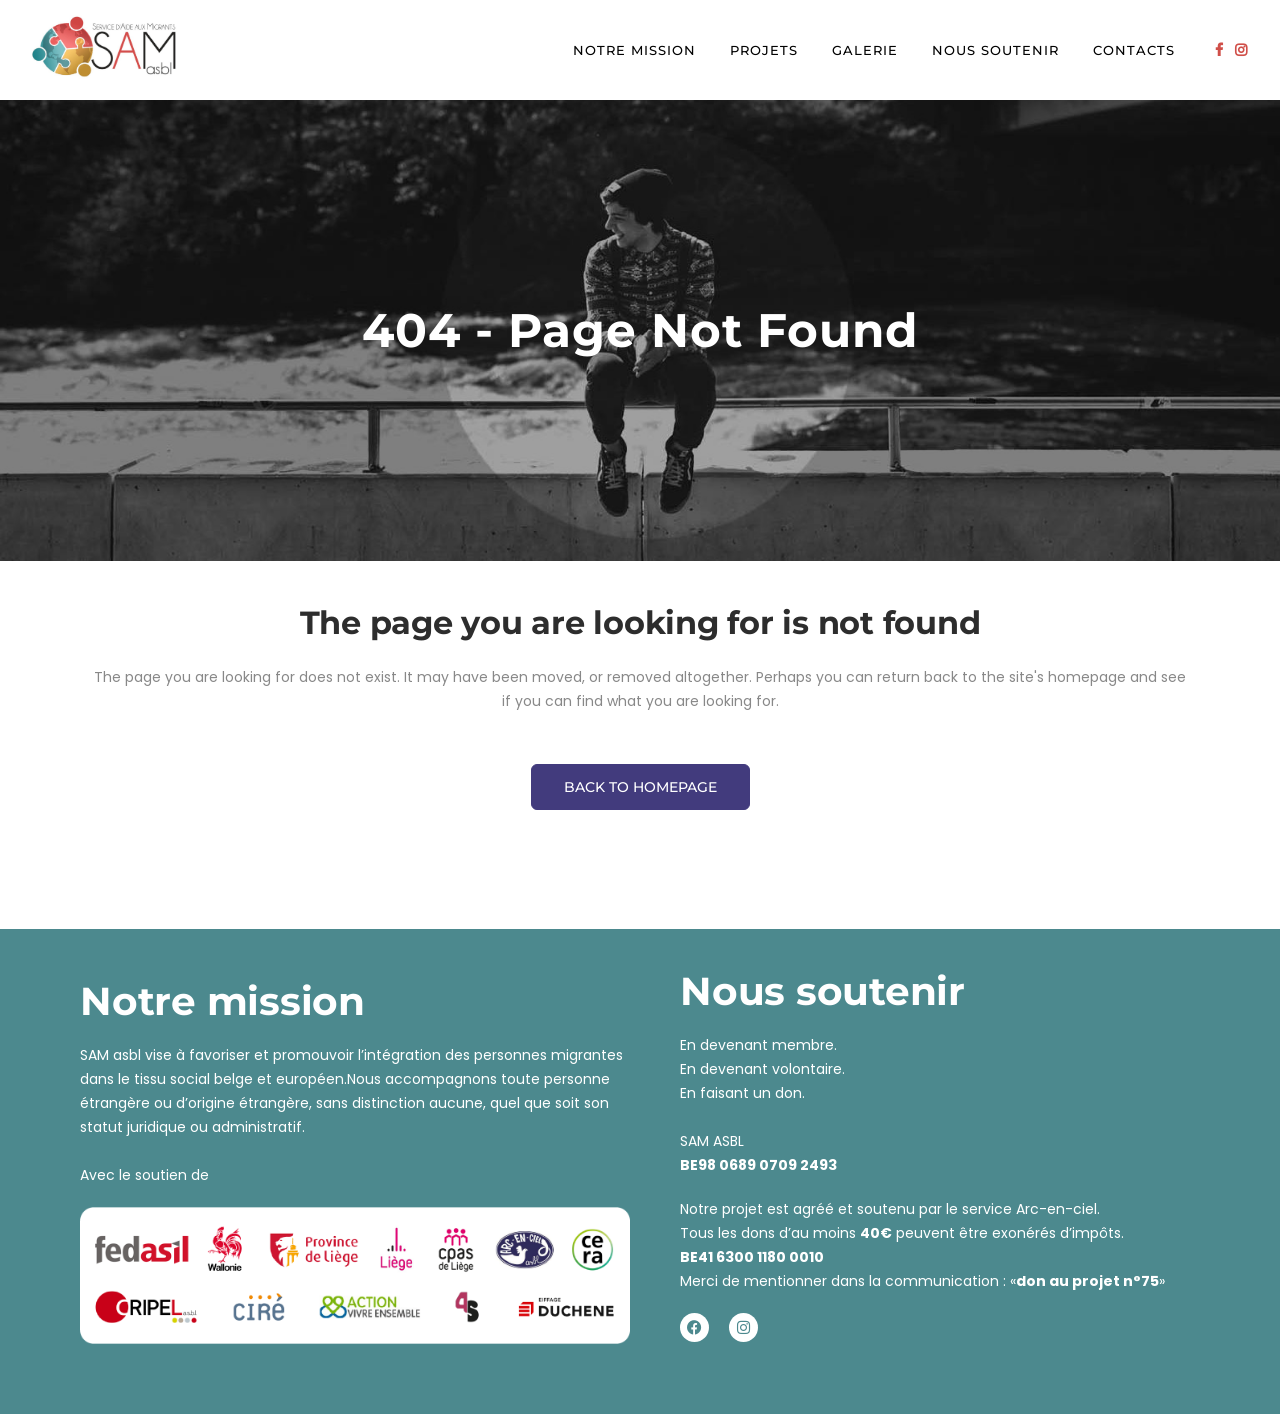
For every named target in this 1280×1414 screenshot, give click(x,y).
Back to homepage (640, 787)
